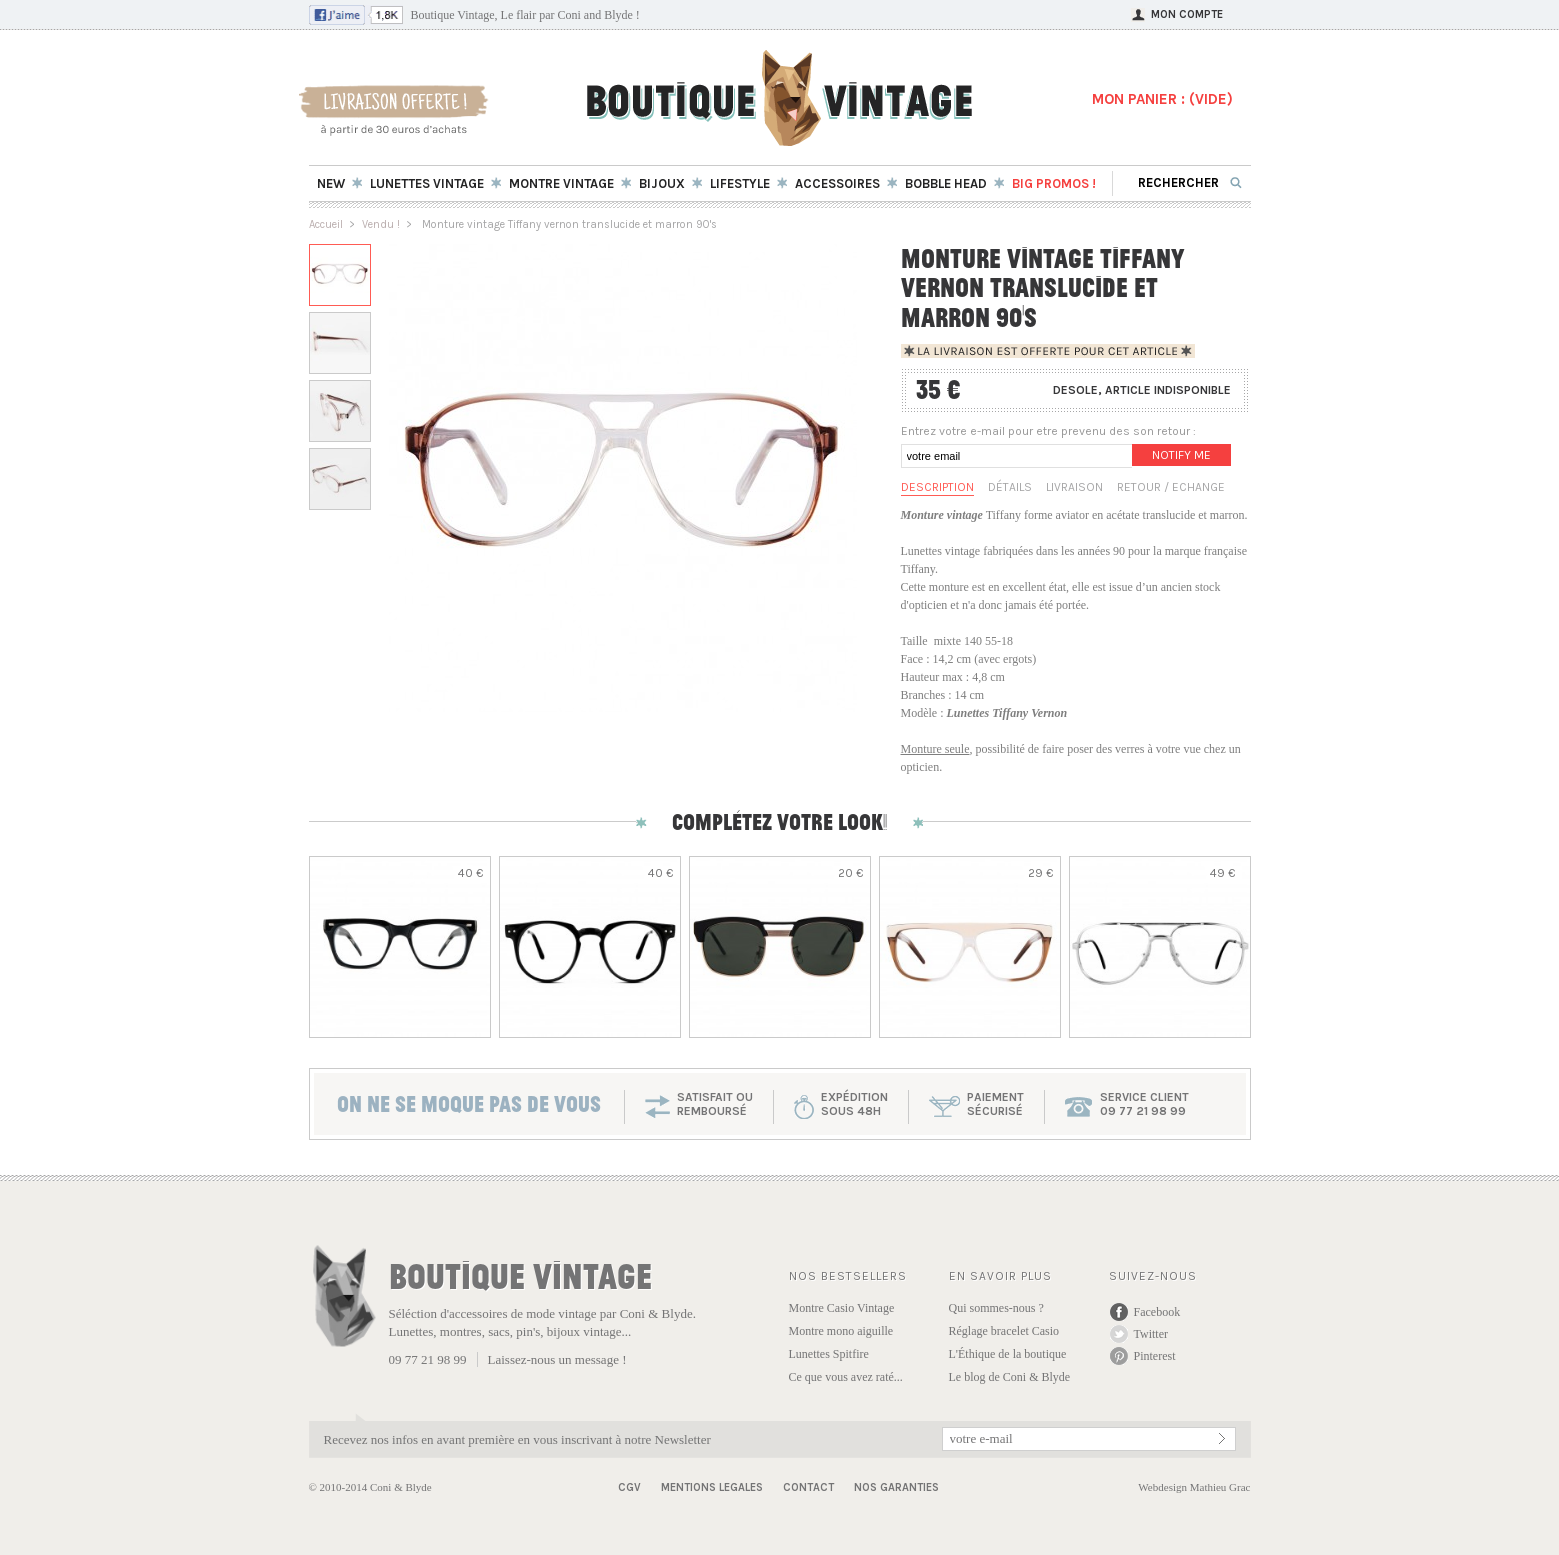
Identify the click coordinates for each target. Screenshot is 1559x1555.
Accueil (326, 224)
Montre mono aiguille (841, 1331)
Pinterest (1155, 1356)
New (331, 183)
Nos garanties (896, 1487)
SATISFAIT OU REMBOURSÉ (715, 1104)
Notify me (1181, 455)
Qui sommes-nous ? (996, 1308)
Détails (1010, 487)
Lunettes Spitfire (829, 1354)
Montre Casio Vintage (842, 1308)
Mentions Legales (712, 1487)
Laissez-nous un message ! (557, 1359)
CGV (629, 1487)
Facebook (1157, 1312)
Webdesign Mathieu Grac (1194, 1487)
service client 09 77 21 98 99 (1144, 1104)
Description (937, 487)
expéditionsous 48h (854, 1104)
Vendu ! (381, 224)
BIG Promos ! (1054, 183)
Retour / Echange (1171, 487)
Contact (808, 1487)
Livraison (1074, 487)
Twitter (1151, 1334)
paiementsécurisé (995, 1104)
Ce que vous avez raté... (846, 1377)
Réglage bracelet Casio (1004, 1331)
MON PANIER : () (1162, 99)
